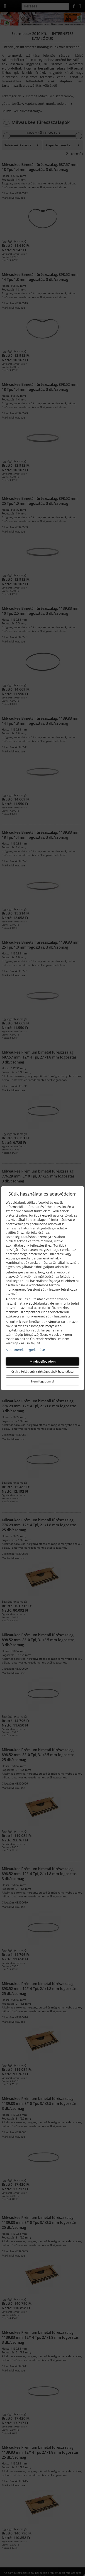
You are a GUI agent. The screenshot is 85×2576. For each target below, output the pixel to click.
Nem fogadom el (42, 1381)
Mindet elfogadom (43, 1361)
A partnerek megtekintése (25, 1349)
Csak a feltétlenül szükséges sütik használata (42, 1371)
